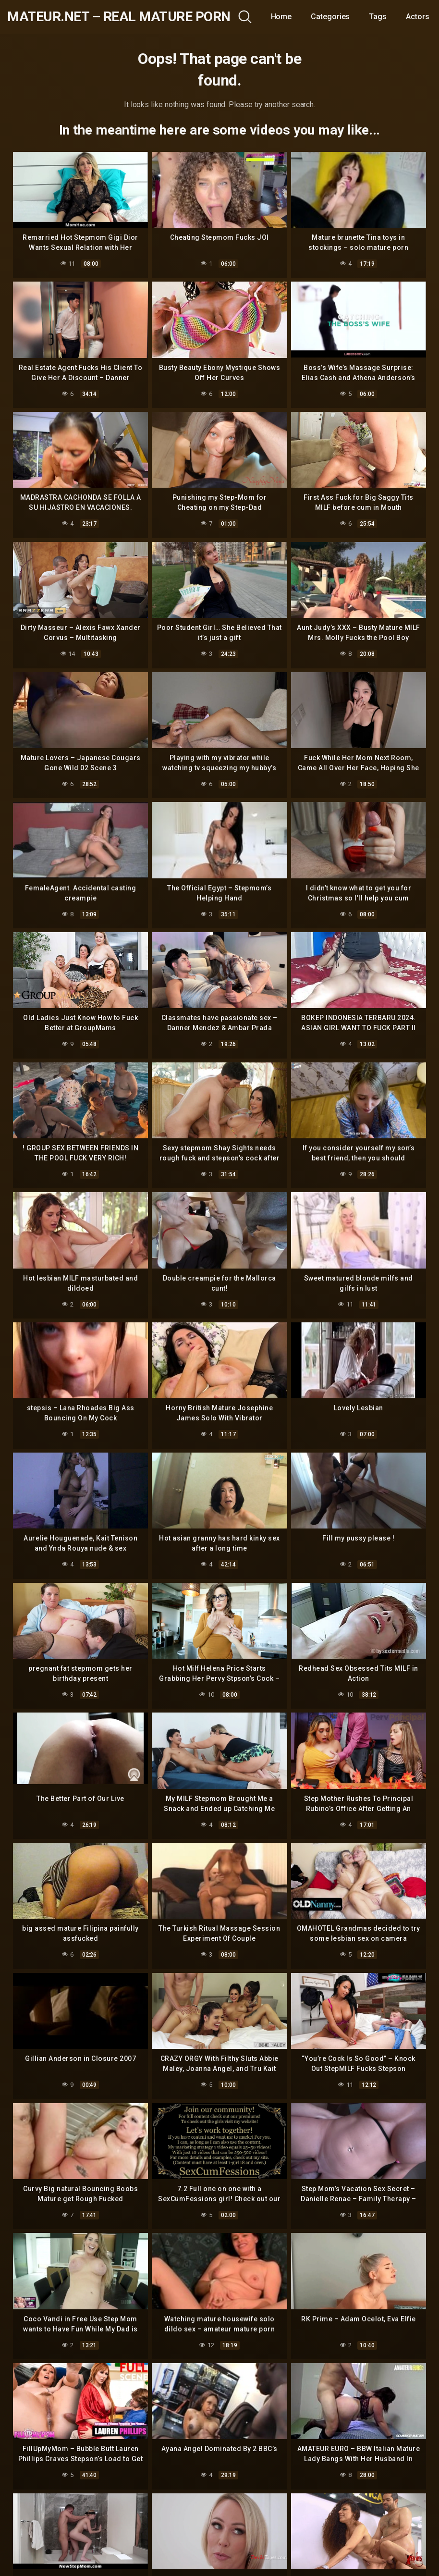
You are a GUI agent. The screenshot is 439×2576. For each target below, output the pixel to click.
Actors (417, 16)
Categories (330, 16)
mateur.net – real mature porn (119, 16)
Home (281, 16)
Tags (378, 16)
